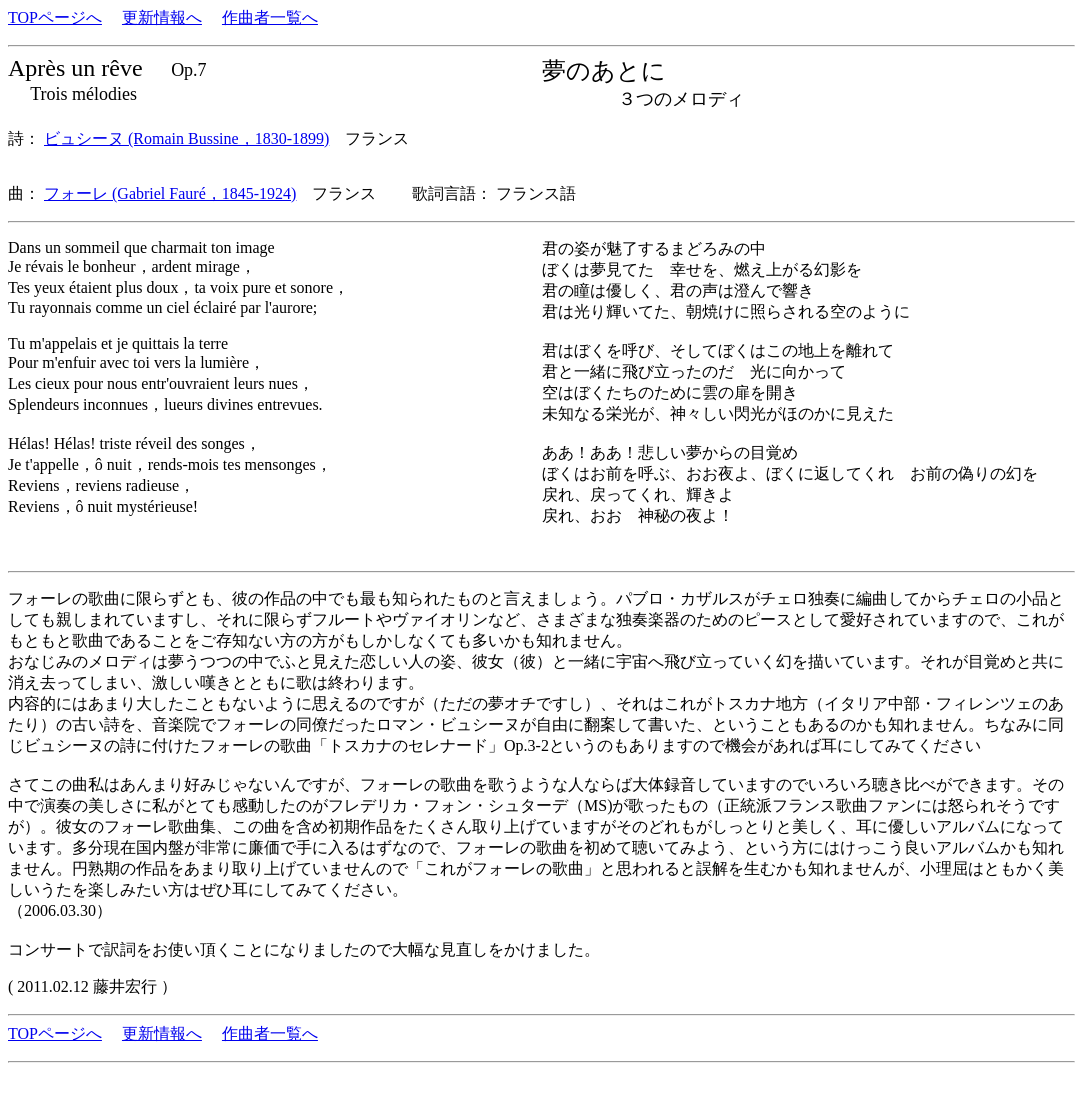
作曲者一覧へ (270, 17)
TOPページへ (55, 17)
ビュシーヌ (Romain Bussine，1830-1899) (186, 138)
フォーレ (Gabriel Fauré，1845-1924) (170, 193)
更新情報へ (162, 17)
